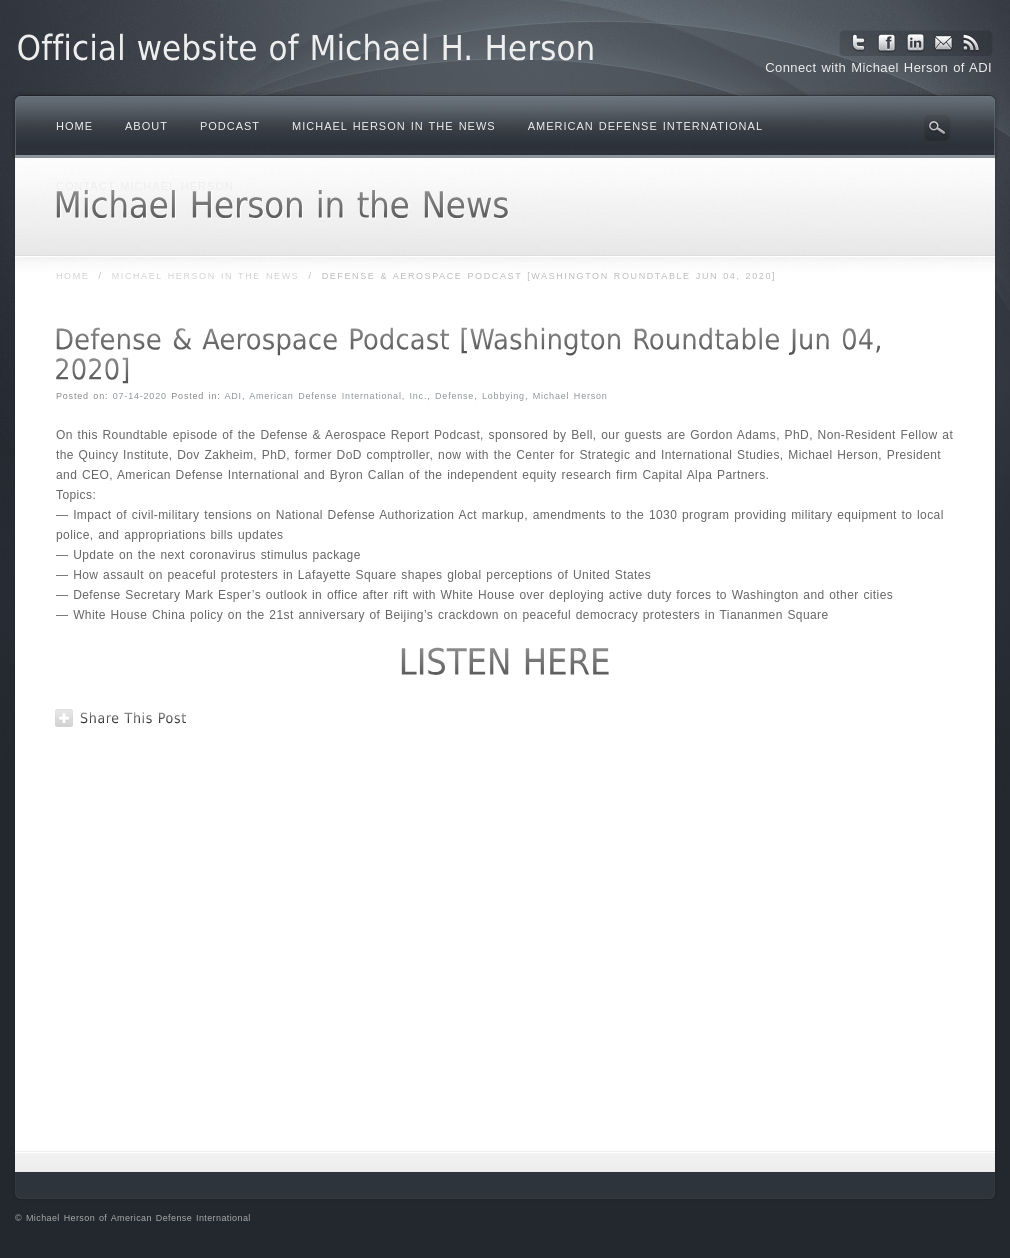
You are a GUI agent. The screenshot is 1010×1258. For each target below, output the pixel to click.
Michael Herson (570, 396)
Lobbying (503, 396)
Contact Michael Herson (145, 186)
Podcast (230, 126)
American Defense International (645, 126)
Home (74, 126)
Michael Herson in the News (394, 126)
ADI (233, 396)
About (146, 126)
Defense (454, 396)
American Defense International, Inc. (338, 396)
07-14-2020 (140, 396)
